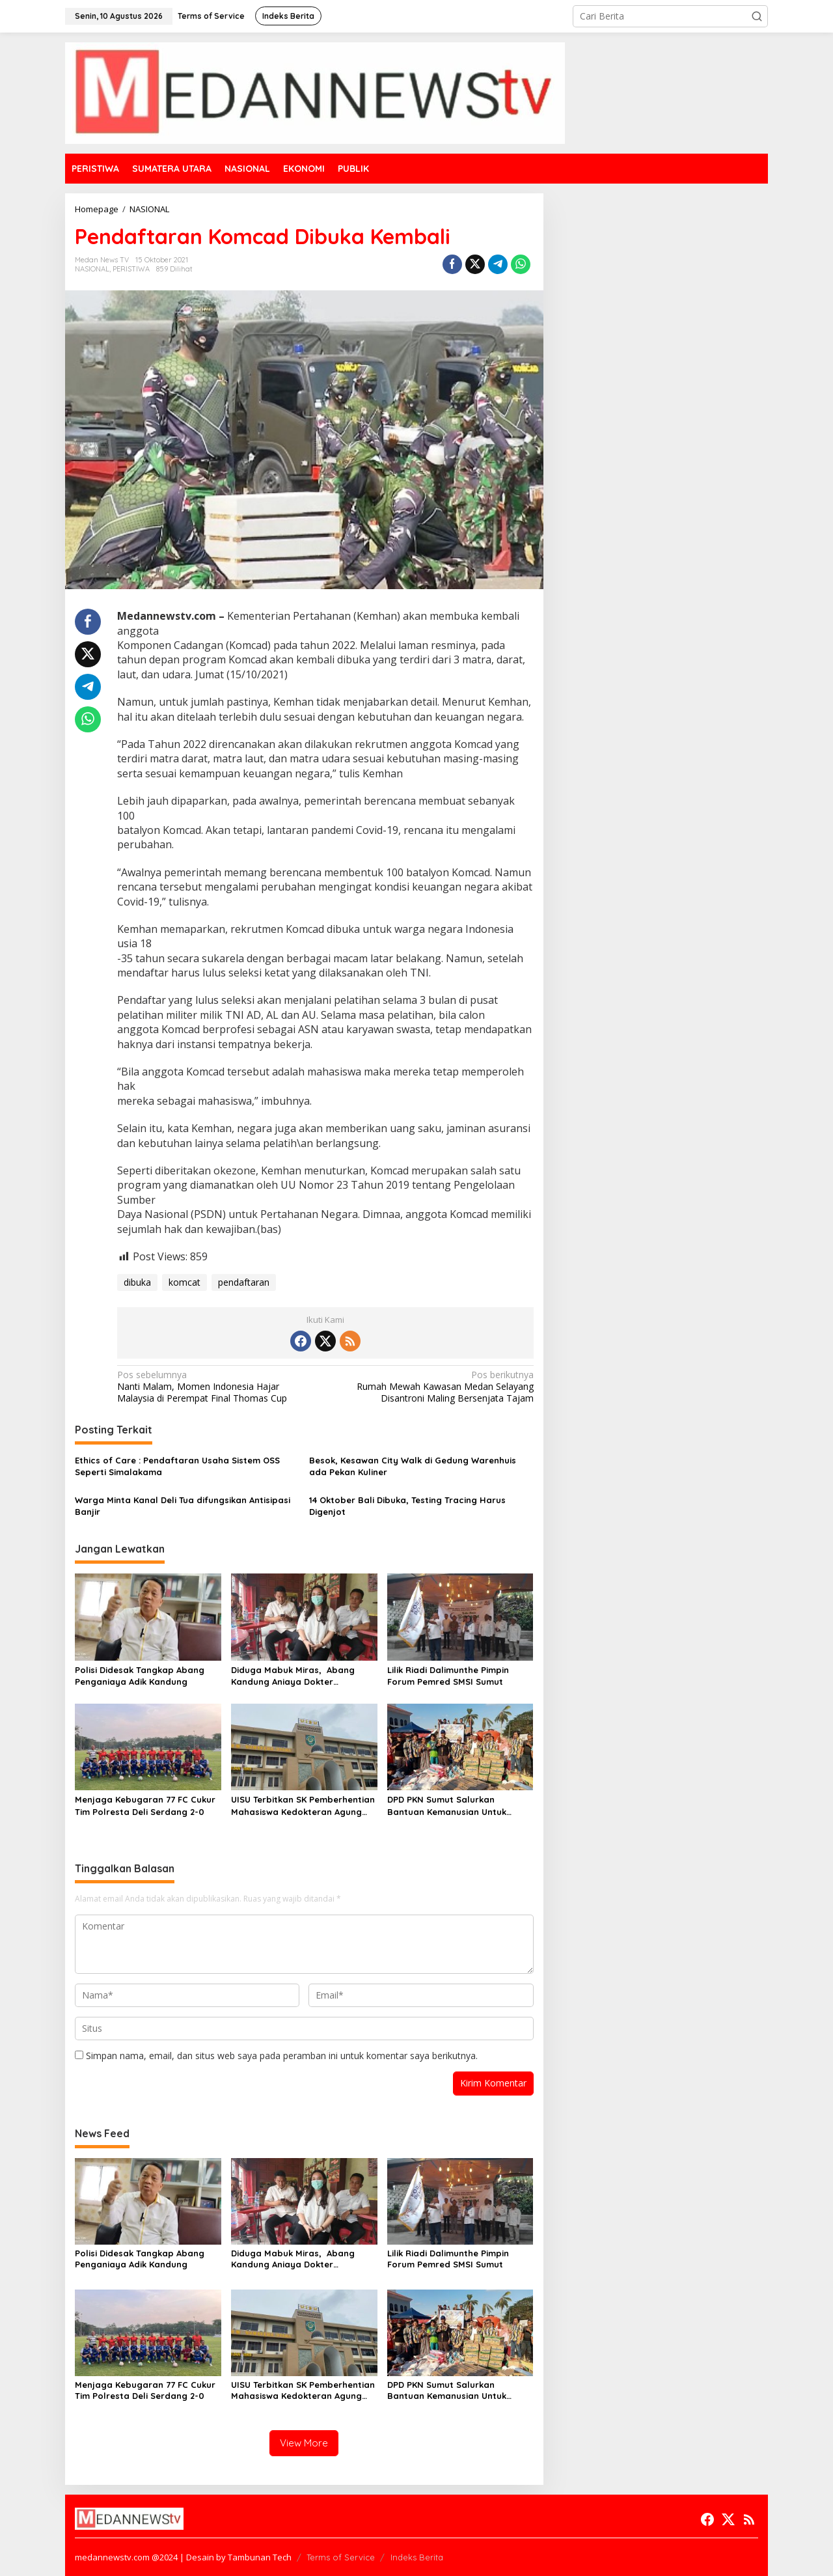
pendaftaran (243, 1282)
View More (304, 2443)
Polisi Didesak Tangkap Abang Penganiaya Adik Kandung (139, 1676)
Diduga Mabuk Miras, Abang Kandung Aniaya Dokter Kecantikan (293, 1676)
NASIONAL (92, 268)
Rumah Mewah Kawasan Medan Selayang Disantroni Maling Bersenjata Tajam (433, 1386)
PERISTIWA (131, 268)
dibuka (137, 1282)
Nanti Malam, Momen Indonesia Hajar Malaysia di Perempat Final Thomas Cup (217, 1386)
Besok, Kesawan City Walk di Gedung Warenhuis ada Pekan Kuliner (412, 1466)
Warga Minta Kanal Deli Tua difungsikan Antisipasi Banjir (182, 1506)
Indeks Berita (416, 2557)
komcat (184, 1282)
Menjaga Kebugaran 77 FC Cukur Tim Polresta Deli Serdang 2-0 (145, 1805)
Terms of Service (341, 2557)
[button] (757, 16)
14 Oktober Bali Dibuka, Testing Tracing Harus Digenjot (407, 1506)
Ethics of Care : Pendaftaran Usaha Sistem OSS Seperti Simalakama (177, 1466)
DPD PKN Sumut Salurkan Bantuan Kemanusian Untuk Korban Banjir (446, 1805)
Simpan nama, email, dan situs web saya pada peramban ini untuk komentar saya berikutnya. (282, 2055)
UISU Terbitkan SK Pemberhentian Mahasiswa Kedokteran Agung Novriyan (303, 1805)
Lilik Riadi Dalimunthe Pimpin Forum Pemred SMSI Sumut (448, 1676)
